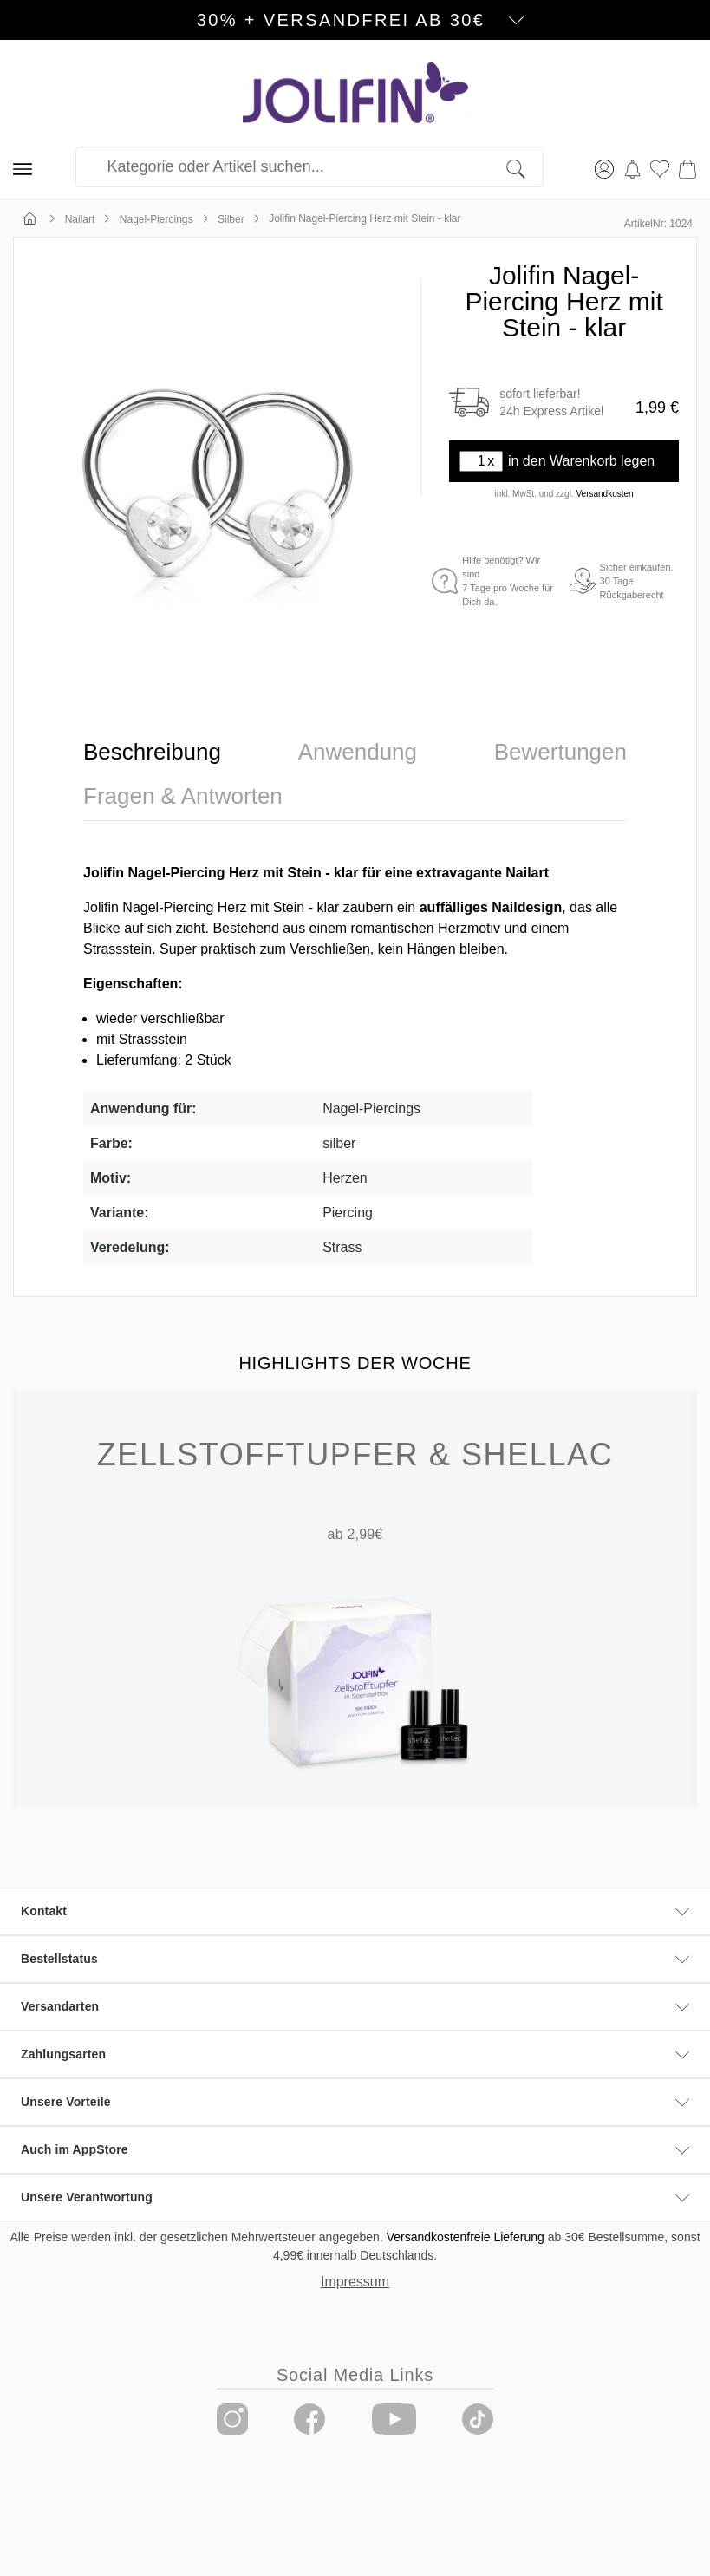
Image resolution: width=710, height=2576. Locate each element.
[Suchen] (525, 167)
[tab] (152, 752)
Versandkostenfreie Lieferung (465, 2237)
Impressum (355, 2281)
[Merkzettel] (659, 166)
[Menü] (22, 166)
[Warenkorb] (687, 166)
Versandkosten (604, 494)
